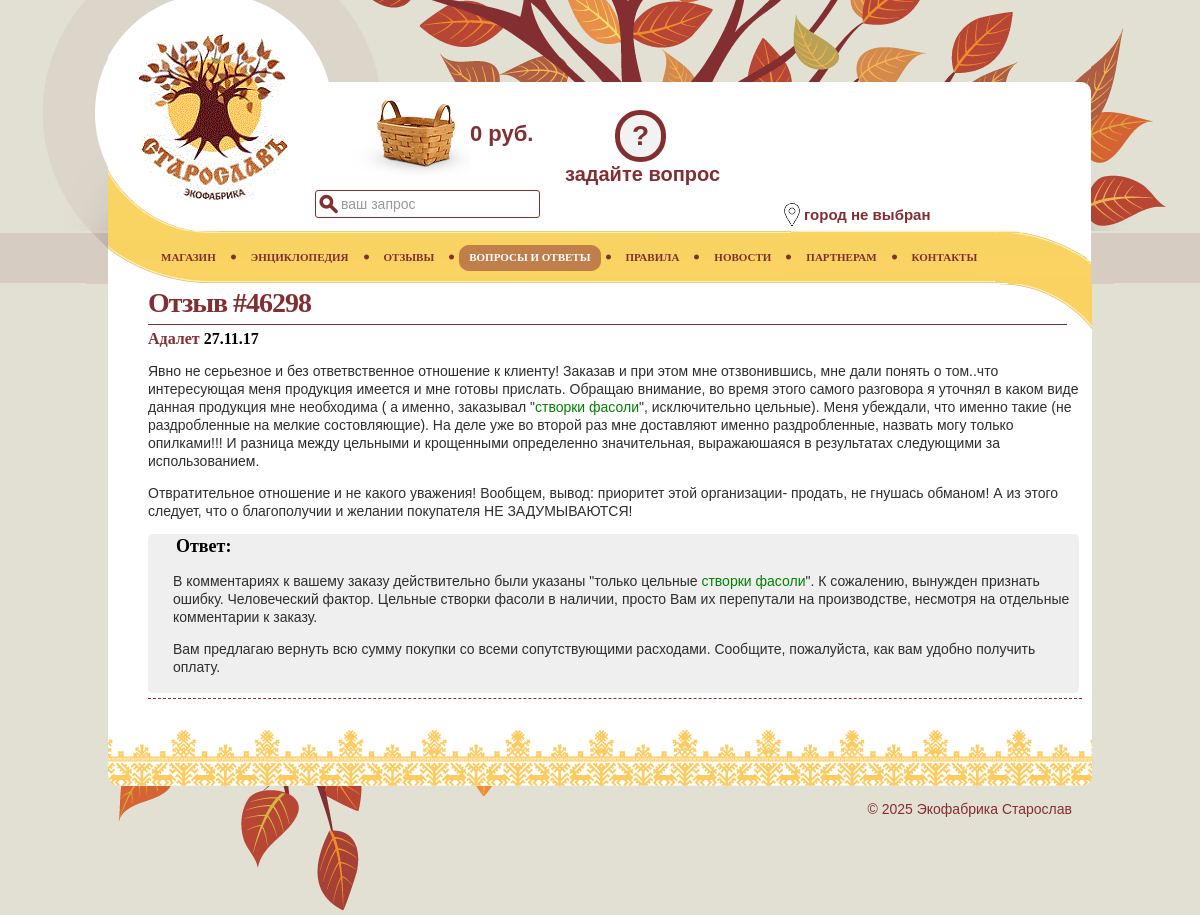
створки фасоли (587, 407)
